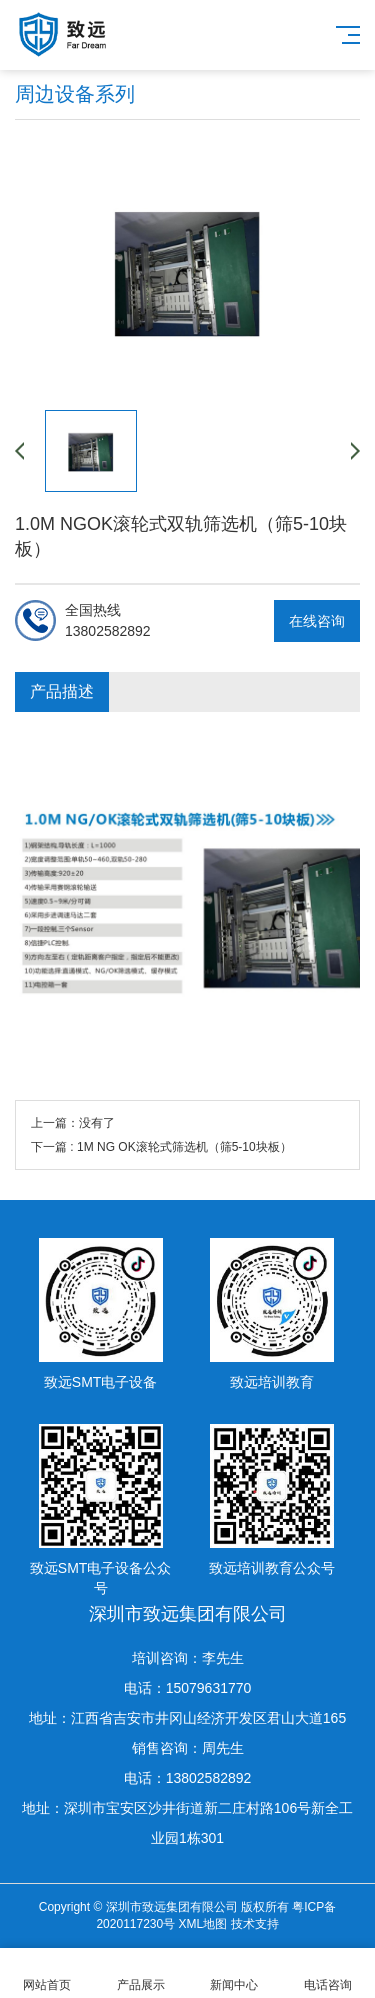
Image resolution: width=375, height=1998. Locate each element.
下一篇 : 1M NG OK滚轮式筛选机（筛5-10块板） (161, 1147)
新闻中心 (235, 1973)
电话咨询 (328, 1973)
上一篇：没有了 (73, 1123)
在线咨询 (317, 621)
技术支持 (255, 1924)
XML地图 (203, 1924)
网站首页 (47, 1973)
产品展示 (141, 1973)
